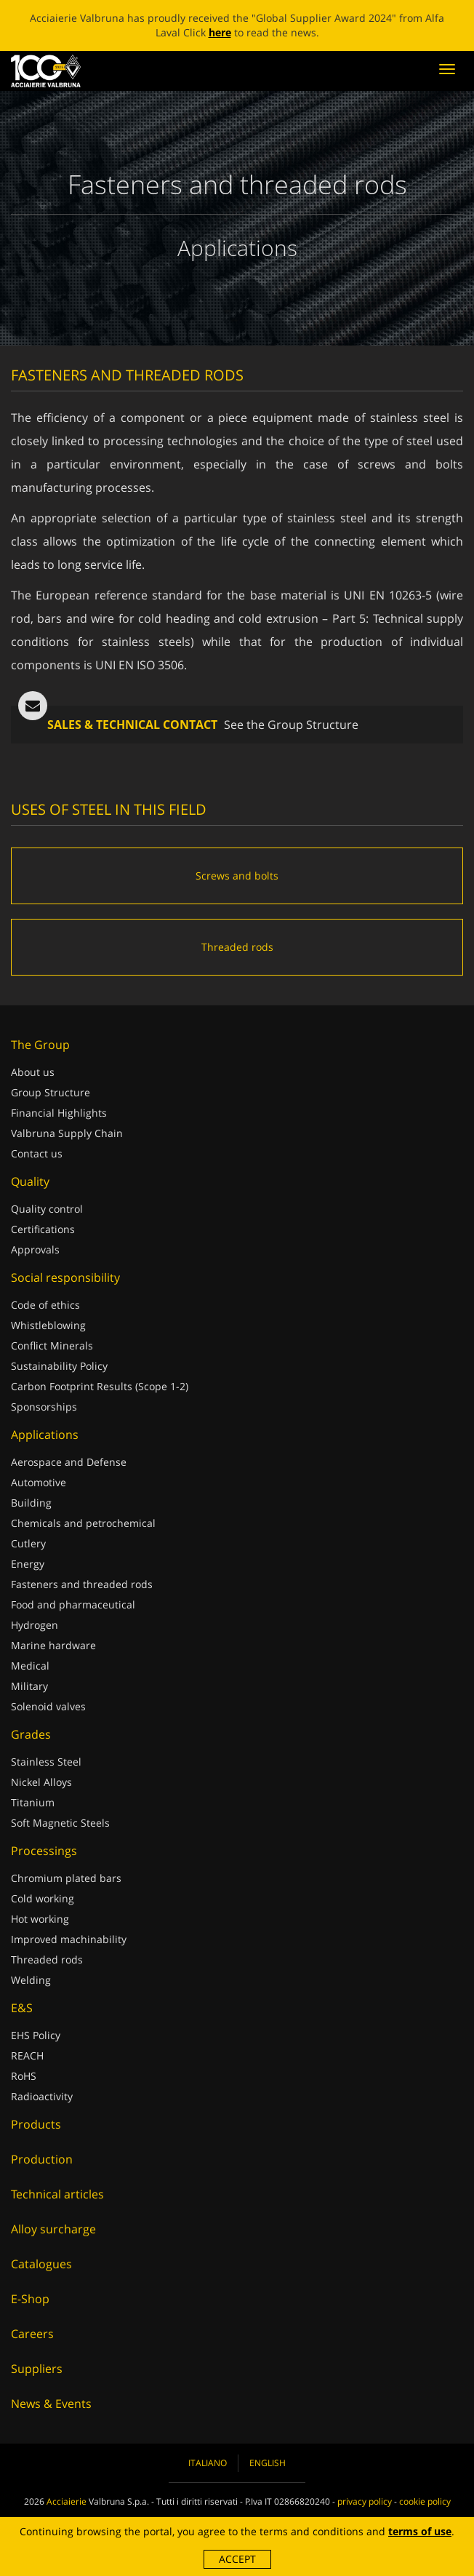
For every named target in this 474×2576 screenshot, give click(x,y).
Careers (32, 2334)
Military (29, 1686)
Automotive (38, 1482)
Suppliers (37, 2369)
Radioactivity (42, 2096)
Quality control (47, 1209)
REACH (27, 2055)
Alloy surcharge (53, 2229)
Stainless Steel (46, 1761)
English (267, 2463)
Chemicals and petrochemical (83, 1523)
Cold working (42, 1898)
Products (36, 2124)
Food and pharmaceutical (73, 1604)
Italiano (207, 2463)
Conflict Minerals (52, 1345)
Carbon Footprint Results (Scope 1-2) (99, 1386)
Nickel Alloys (41, 1782)
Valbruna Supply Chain (67, 1133)
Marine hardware (53, 1645)
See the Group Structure (291, 725)
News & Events (51, 2404)
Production (42, 2159)
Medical (30, 1665)
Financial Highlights (59, 1113)
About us (33, 1072)
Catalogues (41, 2264)
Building (31, 1503)
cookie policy (425, 2501)
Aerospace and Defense (68, 1462)
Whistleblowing (48, 1325)
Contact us (37, 1153)
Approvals (35, 1249)
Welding (31, 1980)
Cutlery (28, 1543)
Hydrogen (34, 1625)
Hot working (40, 1919)
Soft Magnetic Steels (60, 1823)
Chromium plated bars (66, 1878)
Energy (27, 1564)
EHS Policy (35, 2035)
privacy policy (364, 2501)
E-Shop (30, 2299)
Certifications (43, 1229)
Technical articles (57, 2194)
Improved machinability (68, 1939)
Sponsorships (44, 1406)
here (220, 32)
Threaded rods (47, 1959)
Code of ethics (45, 1305)
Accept (237, 2559)
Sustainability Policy (59, 1366)
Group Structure (50, 1092)
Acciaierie (67, 2501)
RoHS (23, 2076)
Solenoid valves (48, 1706)
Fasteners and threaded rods (82, 1584)
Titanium (33, 1802)
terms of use (419, 2531)
